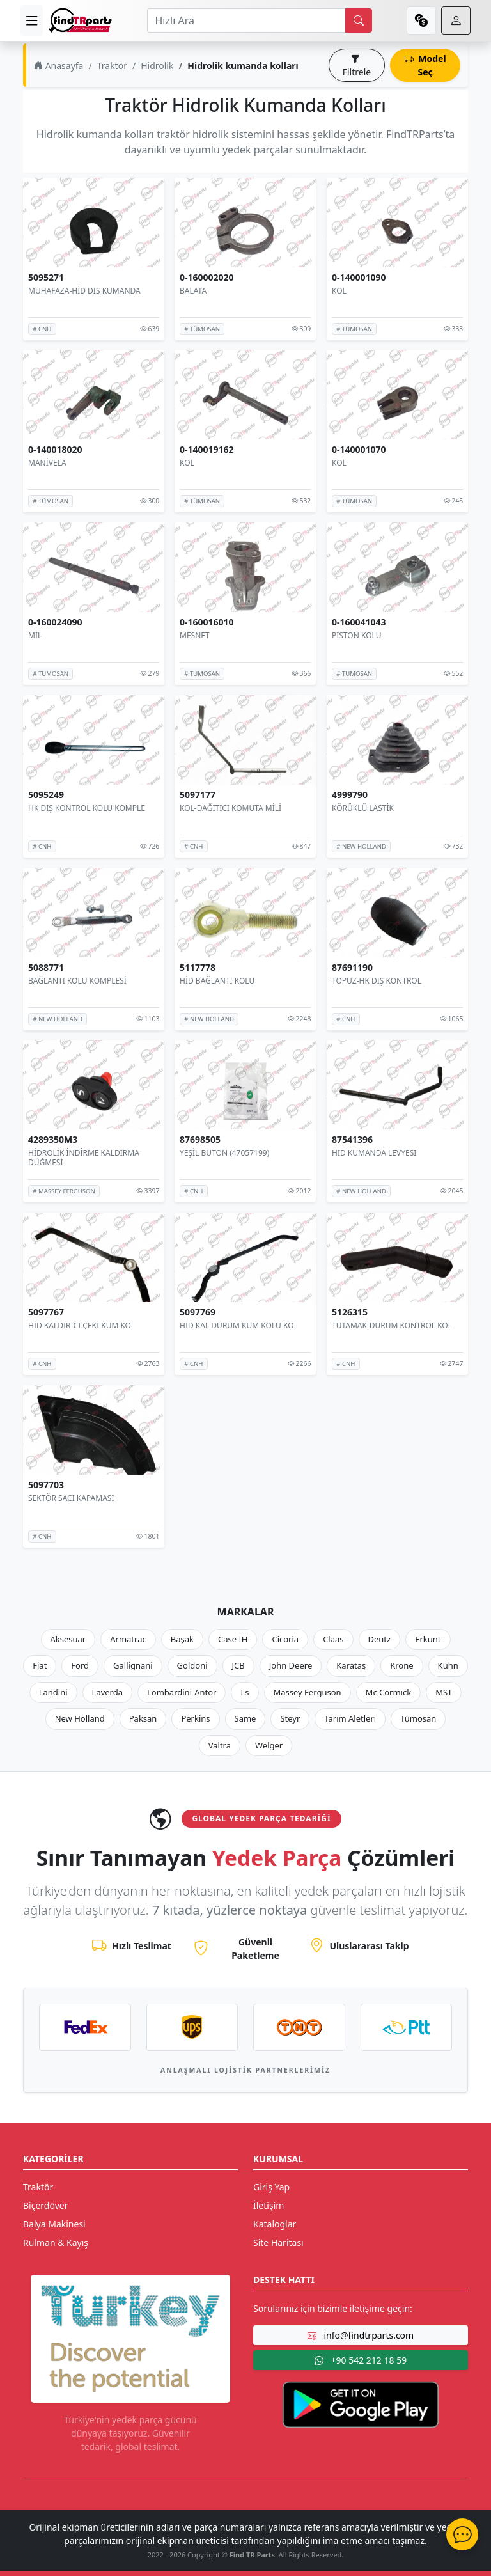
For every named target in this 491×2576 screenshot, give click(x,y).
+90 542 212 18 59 (361, 2360)
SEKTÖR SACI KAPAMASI (71, 1497)
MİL (35, 635)
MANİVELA (47, 462)
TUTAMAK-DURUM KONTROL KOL (392, 1325)
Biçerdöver (45, 2205)
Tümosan (418, 1718)
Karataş (351, 1665)
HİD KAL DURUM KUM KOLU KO (237, 1325)
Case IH (233, 1639)
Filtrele (357, 65)
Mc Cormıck (389, 1692)
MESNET (195, 635)
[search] (358, 20)
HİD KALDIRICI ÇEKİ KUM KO (79, 1325)
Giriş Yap (271, 2187)
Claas (333, 1639)
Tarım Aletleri (350, 1718)
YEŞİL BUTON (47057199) (224, 1152)
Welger (269, 1745)
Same (245, 1718)
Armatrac (128, 1639)
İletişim (268, 2205)
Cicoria (285, 1639)
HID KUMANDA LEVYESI (374, 1152)
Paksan (143, 1718)
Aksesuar (68, 1639)
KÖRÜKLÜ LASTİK (363, 808)
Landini (53, 1692)
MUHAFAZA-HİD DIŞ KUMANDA (84, 290)
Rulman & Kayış (55, 2242)
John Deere (290, 1665)
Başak (182, 1639)
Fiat (40, 1665)
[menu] (31, 20)
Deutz (379, 1639)
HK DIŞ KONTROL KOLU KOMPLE (86, 808)
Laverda (107, 1692)
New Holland (80, 1718)
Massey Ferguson (307, 1692)
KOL (339, 290)
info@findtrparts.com (361, 2335)
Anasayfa (58, 65)
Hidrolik (157, 65)
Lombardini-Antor (181, 1692)
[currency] (421, 20)
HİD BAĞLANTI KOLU (217, 980)
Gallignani (133, 1665)
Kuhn (448, 1665)
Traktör (112, 65)
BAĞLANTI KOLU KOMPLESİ (77, 980)
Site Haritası (278, 2242)
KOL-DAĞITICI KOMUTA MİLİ (230, 808)
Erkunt (427, 1639)
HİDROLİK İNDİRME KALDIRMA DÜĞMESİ (83, 1157)
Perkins (195, 1718)
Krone (401, 1665)
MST (443, 1692)
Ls (244, 1692)
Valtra (219, 1745)
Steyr (290, 1718)
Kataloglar (274, 2224)
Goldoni (192, 1665)
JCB (238, 1665)
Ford (80, 1665)
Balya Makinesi (54, 2224)
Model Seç (425, 65)
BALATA (193, 290)
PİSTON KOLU (356, 635)
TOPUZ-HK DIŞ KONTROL (376, 980)
